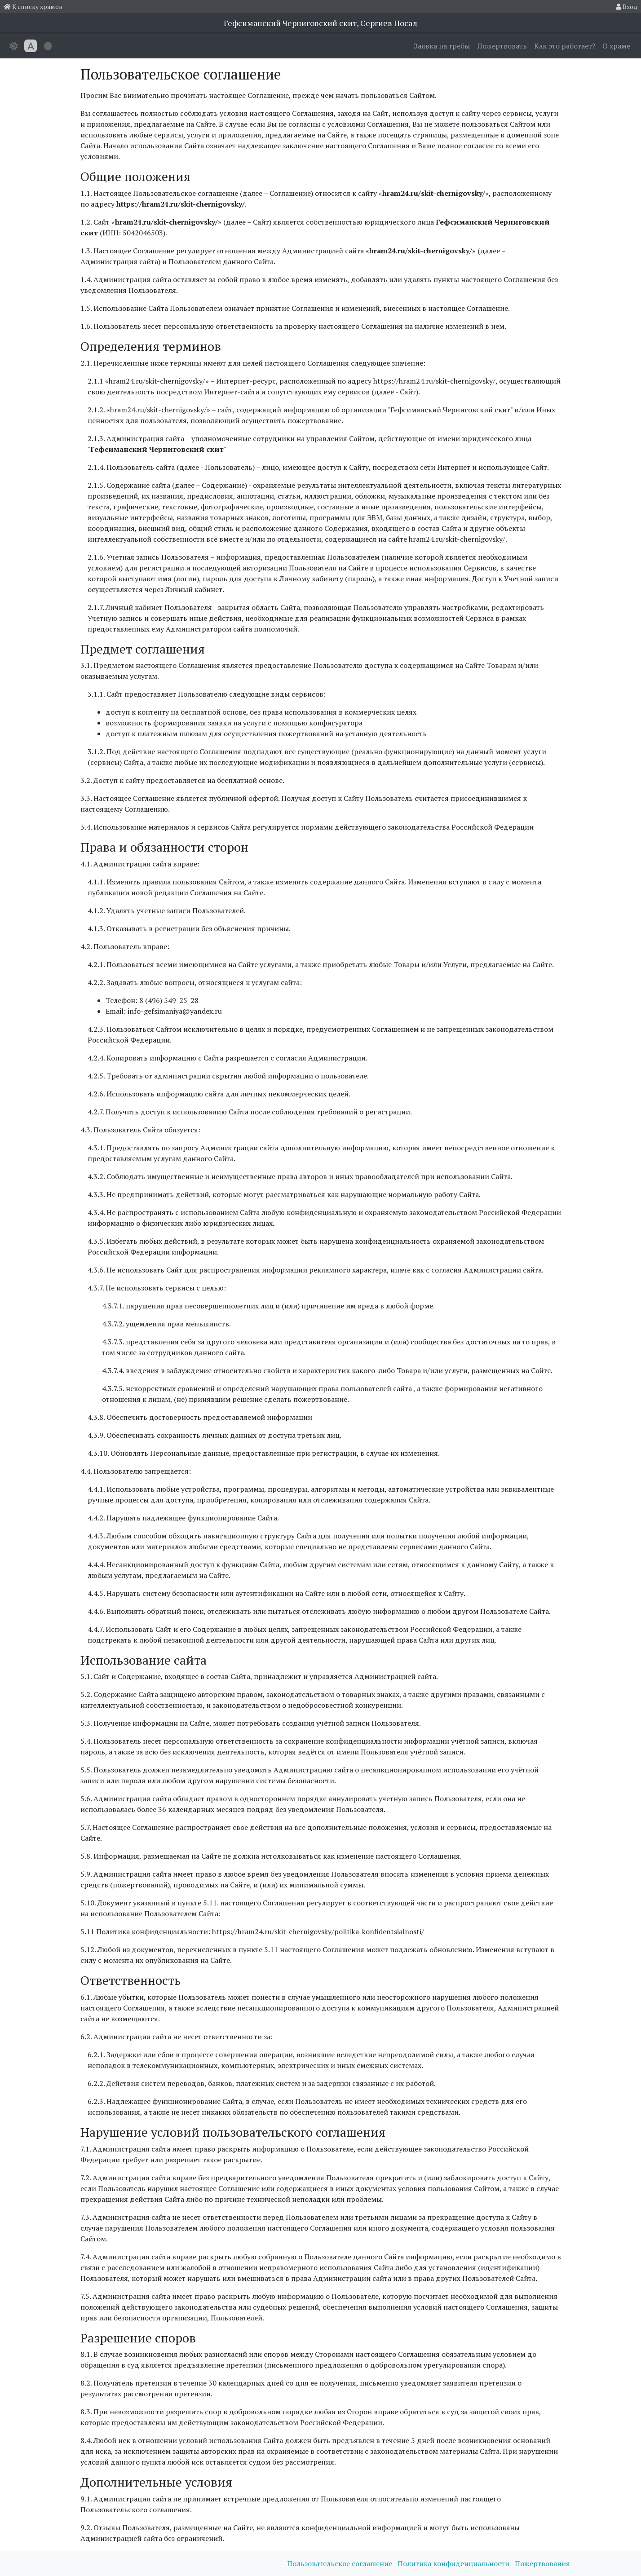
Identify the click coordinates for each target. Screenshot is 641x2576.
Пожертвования (542, 2563)
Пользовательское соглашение (340, 2563)
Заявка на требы (442, 46)
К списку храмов (33, 6)
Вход (626, 6)
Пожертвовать (502, 46)
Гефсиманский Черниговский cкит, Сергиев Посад (321, 23)
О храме (616, 46)
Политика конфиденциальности (454, 2563)
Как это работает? (564, 46)
